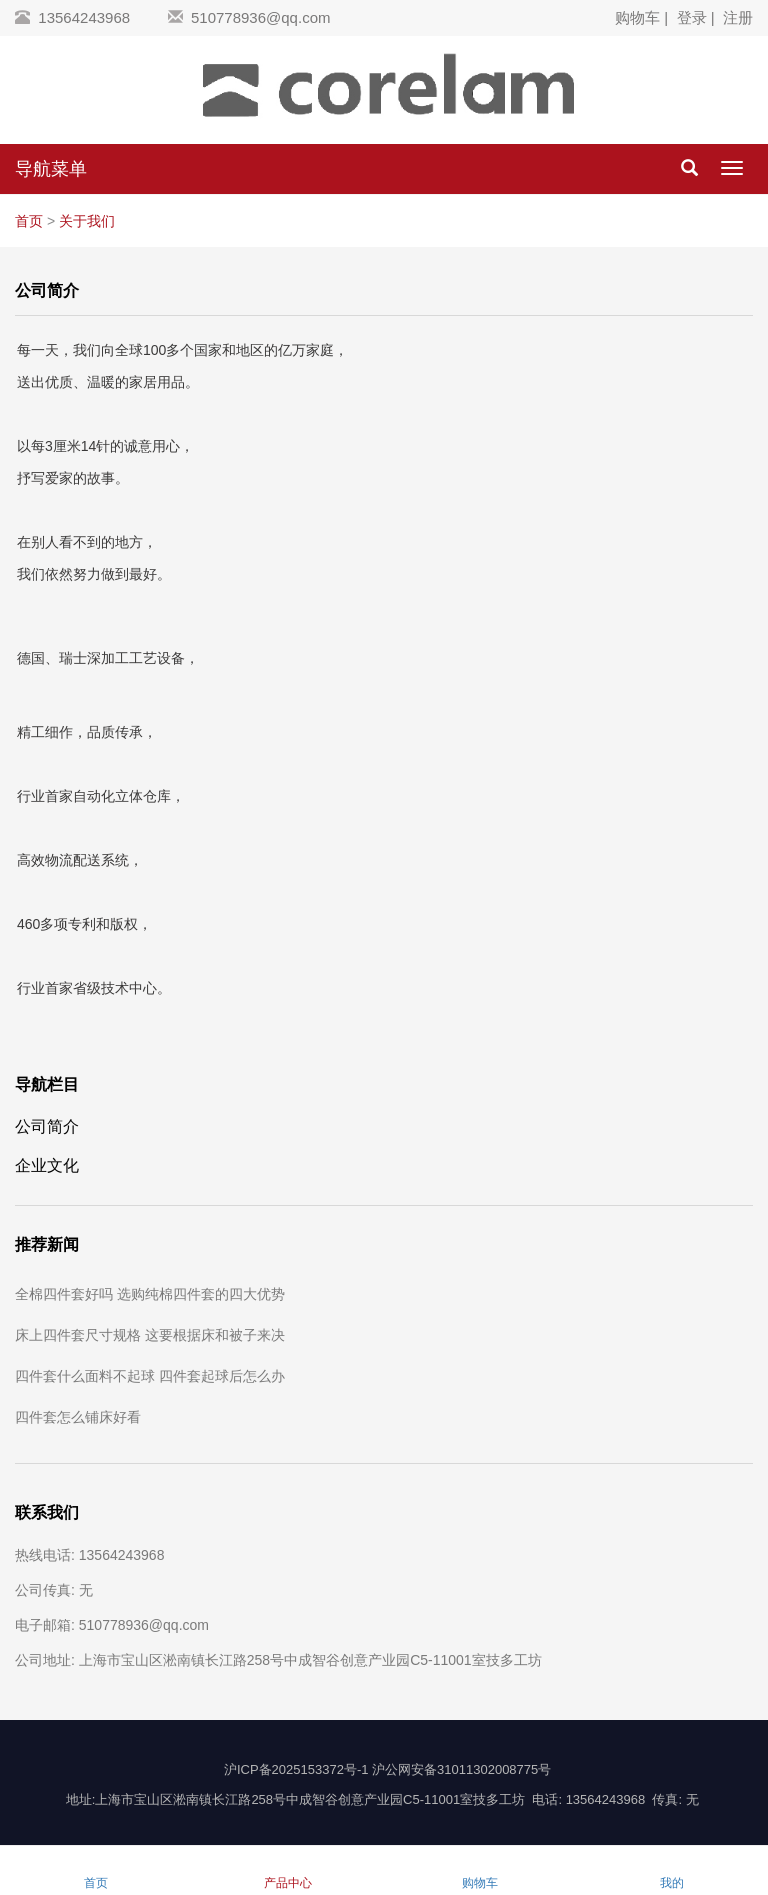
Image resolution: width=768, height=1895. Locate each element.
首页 (29, 221)
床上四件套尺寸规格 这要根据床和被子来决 (150, 1335)
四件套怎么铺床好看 (78, 1417)
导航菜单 (51, 169)
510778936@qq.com (261, 17)
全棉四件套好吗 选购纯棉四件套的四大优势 (150, 1294)
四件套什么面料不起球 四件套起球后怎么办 (150, 1376)
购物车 (637, 17)
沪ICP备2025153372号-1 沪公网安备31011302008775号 (387, 1769)
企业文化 (47, 1165)
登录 (692, 17)
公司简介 (47, 1126)
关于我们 (87, 221)
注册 (738, 17)
